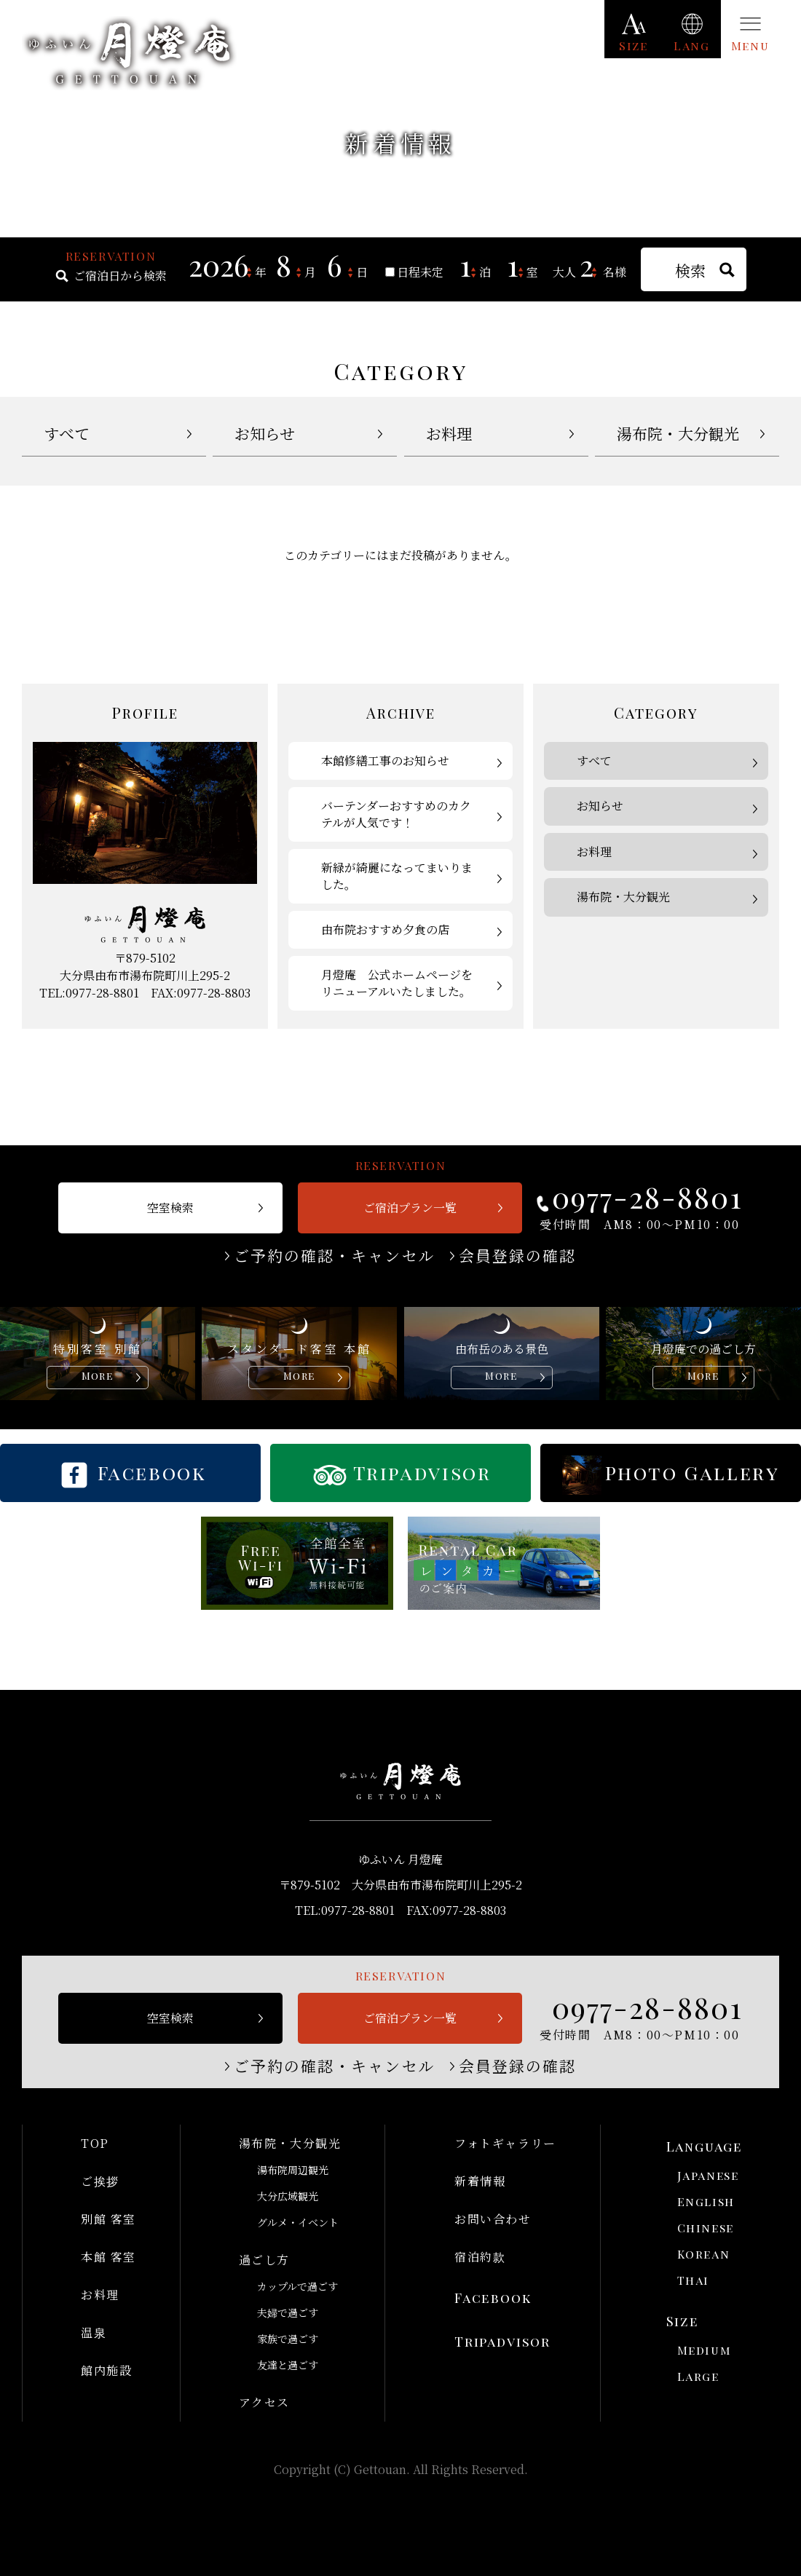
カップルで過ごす (297, 2286)
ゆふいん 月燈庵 (129, 53)
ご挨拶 (100, 2181)
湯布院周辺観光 (292, 2169)
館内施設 (106, 2370)
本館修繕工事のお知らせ (385, 760)
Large (698, 2376)
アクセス (264, 2402)
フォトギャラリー (505, 2143)
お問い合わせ (493, 2218)
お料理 (449, 433)
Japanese (708, 2175)
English (706, 2201)
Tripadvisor (422, 1472)
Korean (703, 2253)
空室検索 (170, 1207)
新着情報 (479, 2181)
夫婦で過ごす (287, 2312)
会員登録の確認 (518, 1255)
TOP (95, 2143)
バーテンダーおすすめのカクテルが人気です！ (396, 813)
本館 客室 (108, 2256)
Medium (704, 2350)
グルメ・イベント (298, 2222)
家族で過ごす (287, 2338)
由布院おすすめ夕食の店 (385, 929)
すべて (67, 433)
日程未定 (420, 272)
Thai (693, 2280)
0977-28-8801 (647, 1197)
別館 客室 (108, 2218)
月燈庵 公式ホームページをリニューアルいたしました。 (397, 982)
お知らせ (264, 433)
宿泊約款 (479, 2256)
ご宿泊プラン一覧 (410, 1207)
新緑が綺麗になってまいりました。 (397, 875)
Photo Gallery (692, 1472)
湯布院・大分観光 (678, 433)
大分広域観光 (287, 2196)
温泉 (93, 2332)
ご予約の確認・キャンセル (334, 1255)
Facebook (152, 1472)
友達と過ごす (287, 2365)
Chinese (705, 2227)
